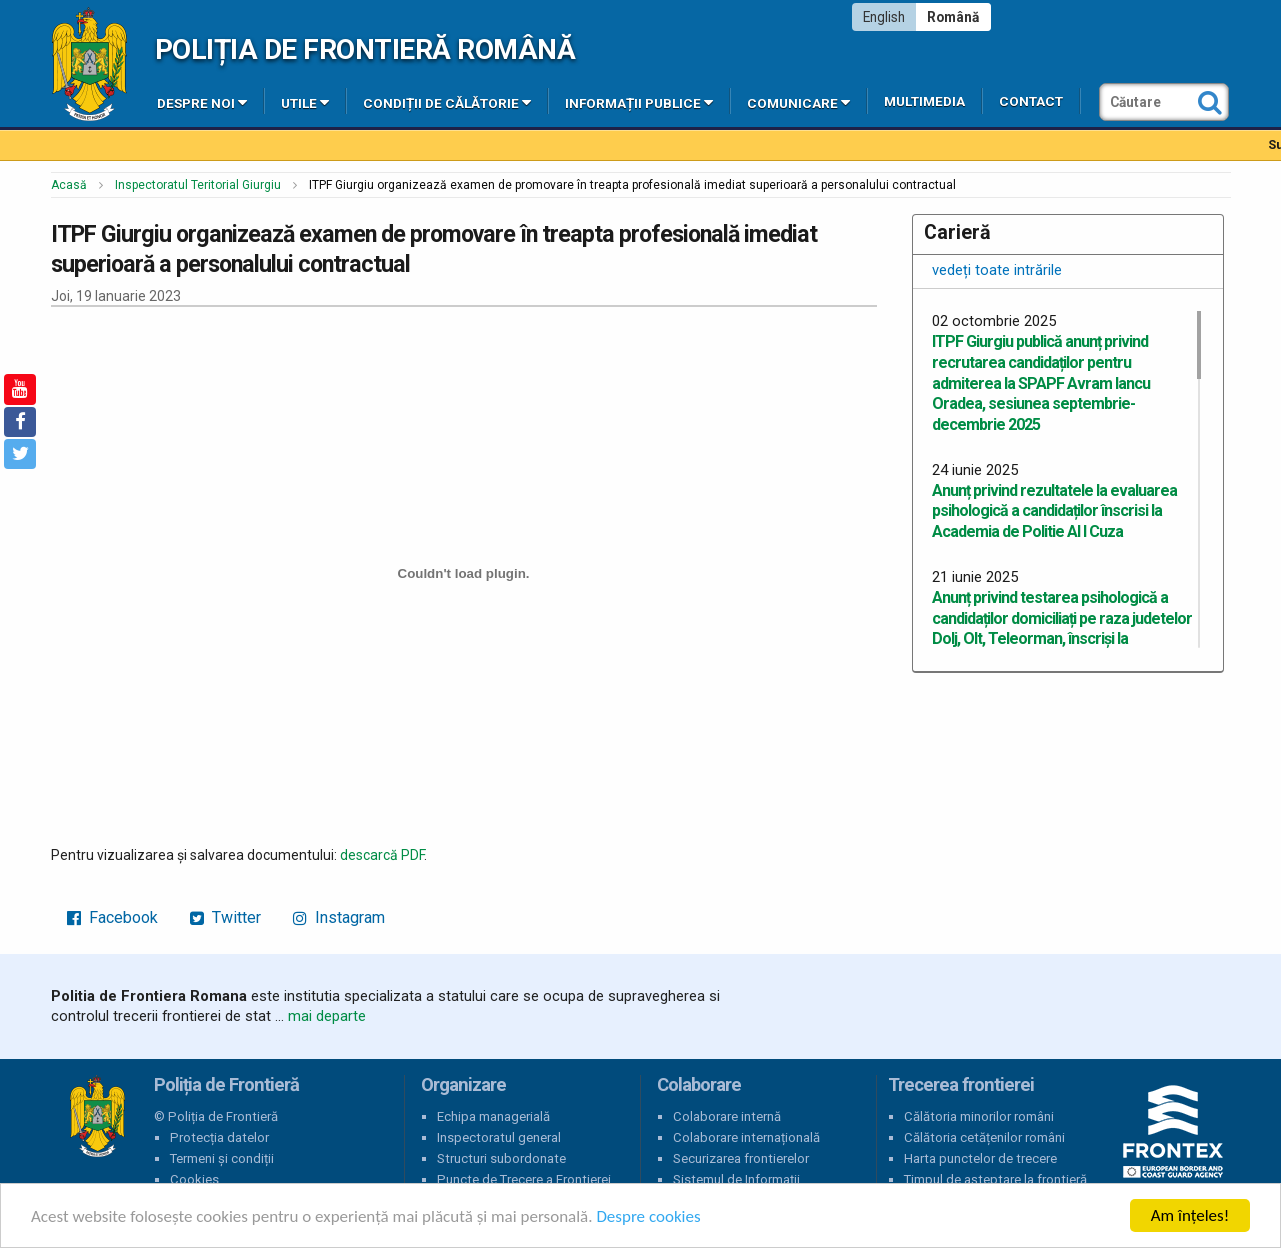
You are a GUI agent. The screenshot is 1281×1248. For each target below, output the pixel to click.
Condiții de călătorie (447, 102)
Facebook (112, 917)
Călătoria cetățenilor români (984, 1137)
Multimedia (924, 101)
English (884, 17)
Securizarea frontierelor (741, 1158)
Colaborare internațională (746, 1137)
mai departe (327, 1016)
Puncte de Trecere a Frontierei (524, 1179)
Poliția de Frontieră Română (365, 49)
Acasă (69, 185)
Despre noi (202, 102)
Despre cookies (648, 1216)
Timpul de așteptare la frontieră (995, 1179)
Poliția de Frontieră (97, 1117)
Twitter (225, 917)
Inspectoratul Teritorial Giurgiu (198, 185)
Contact (1031, 101)
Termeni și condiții (222, 1158)
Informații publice (639, 102)
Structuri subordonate (501, 1158)
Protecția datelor (219, 1137)
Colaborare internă (727, 1116)
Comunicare (798, 102)
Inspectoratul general (499, 1137)
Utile (305, 102)
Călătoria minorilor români (979, 1116)
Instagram (339, 917)
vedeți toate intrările (997, 270)
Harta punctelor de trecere (980, 1158)
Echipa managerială (493, 1116)
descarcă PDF (382, 855)
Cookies (194, 1179)
